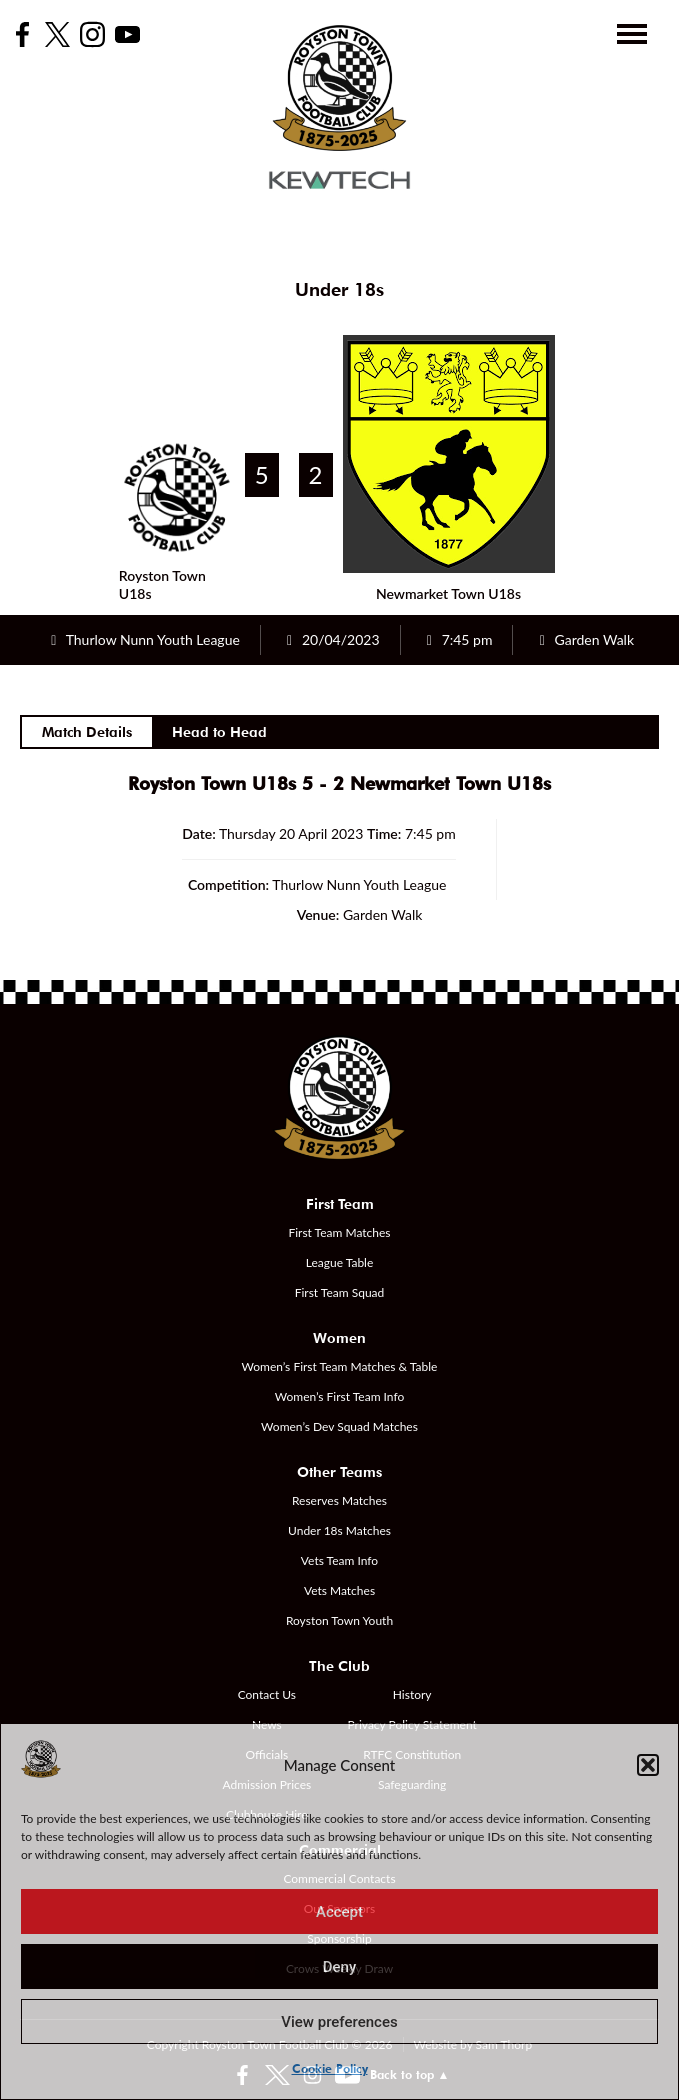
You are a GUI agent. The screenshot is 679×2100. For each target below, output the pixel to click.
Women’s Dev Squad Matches (339, 1426)
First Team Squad (340, 1292)
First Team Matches (339, 1232)
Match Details (87, 732)
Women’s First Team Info (340, 1396)
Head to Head (219, 732)
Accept (339, 1912)
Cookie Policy (330, 2068)
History (412, 1694)
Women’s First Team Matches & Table (340, 1366)
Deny (340, 1967)
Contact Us (267, 1694)
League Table (340, 1262)
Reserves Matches (339, 1500)
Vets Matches (339, 1590)
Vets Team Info (339, 1560)
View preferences (339, 2022)
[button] (648, 1765)
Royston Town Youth (339, 1620)
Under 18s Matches (339, 1530)
